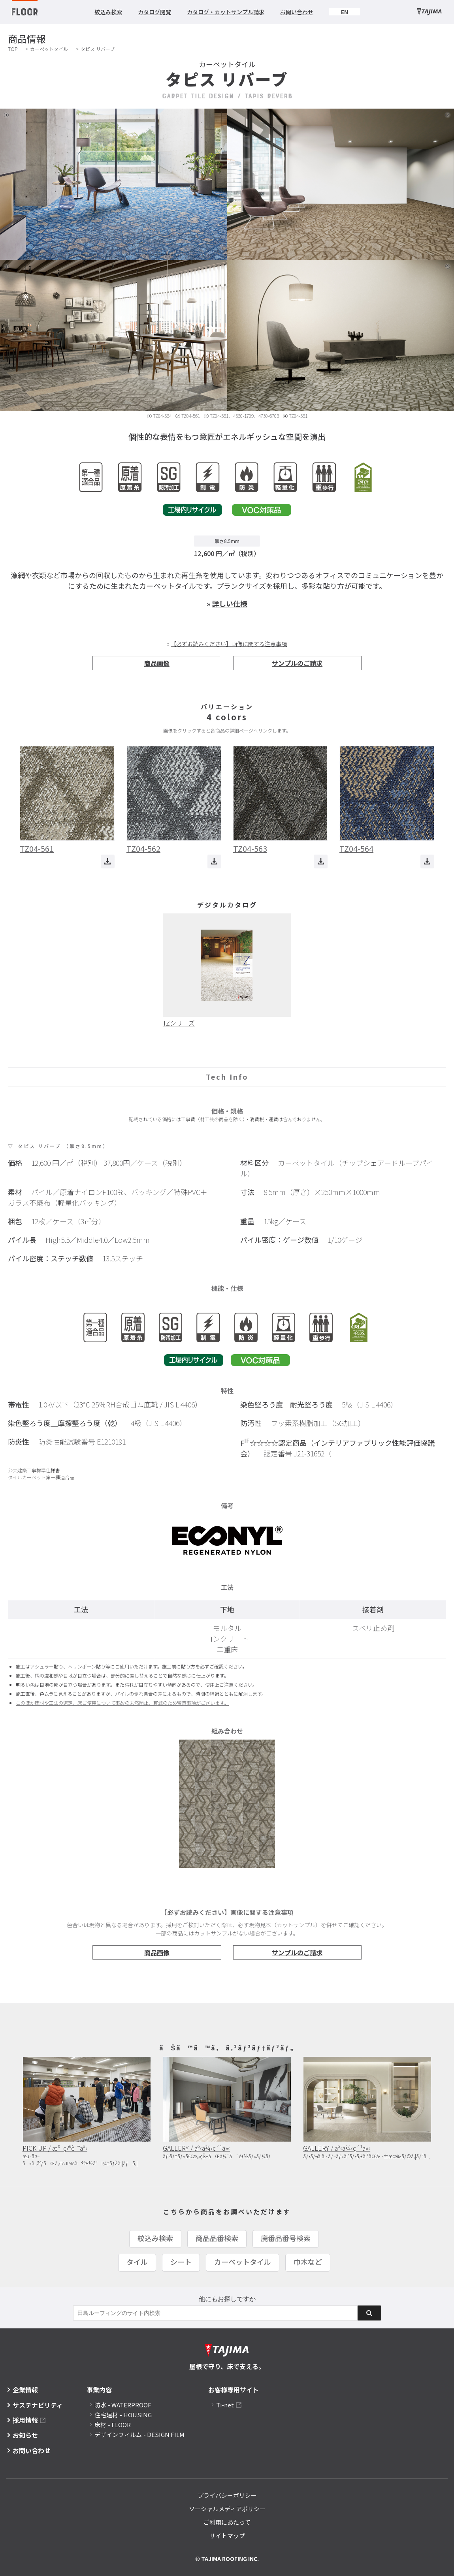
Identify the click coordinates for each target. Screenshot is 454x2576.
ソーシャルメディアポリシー (227, 2509)
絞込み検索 (108, 12)
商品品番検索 (217, 2238)
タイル (137, 2262)
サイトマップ (227, 2535)
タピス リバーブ (98, 48)
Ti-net (225, 2405)
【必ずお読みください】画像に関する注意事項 (229, 644)
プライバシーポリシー (227, 2495)
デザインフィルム (139, 2434)
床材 (112, 2424)
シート (181, 2262)
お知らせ (25, 2435)
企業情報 (25, 2389)
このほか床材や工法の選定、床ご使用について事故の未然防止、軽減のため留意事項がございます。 (122, 1702)
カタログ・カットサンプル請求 (225, 12)
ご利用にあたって (227, 2522)
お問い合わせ (296, 12)
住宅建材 (123, 2415)
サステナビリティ (38, 2405)
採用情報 (25, 2420)
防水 (122, 2405)
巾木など (308, 2262)
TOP (12, 48)
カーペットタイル (49, 48)
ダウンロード (108, 861)
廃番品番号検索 (286, 2238)
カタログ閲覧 (154, 12)
